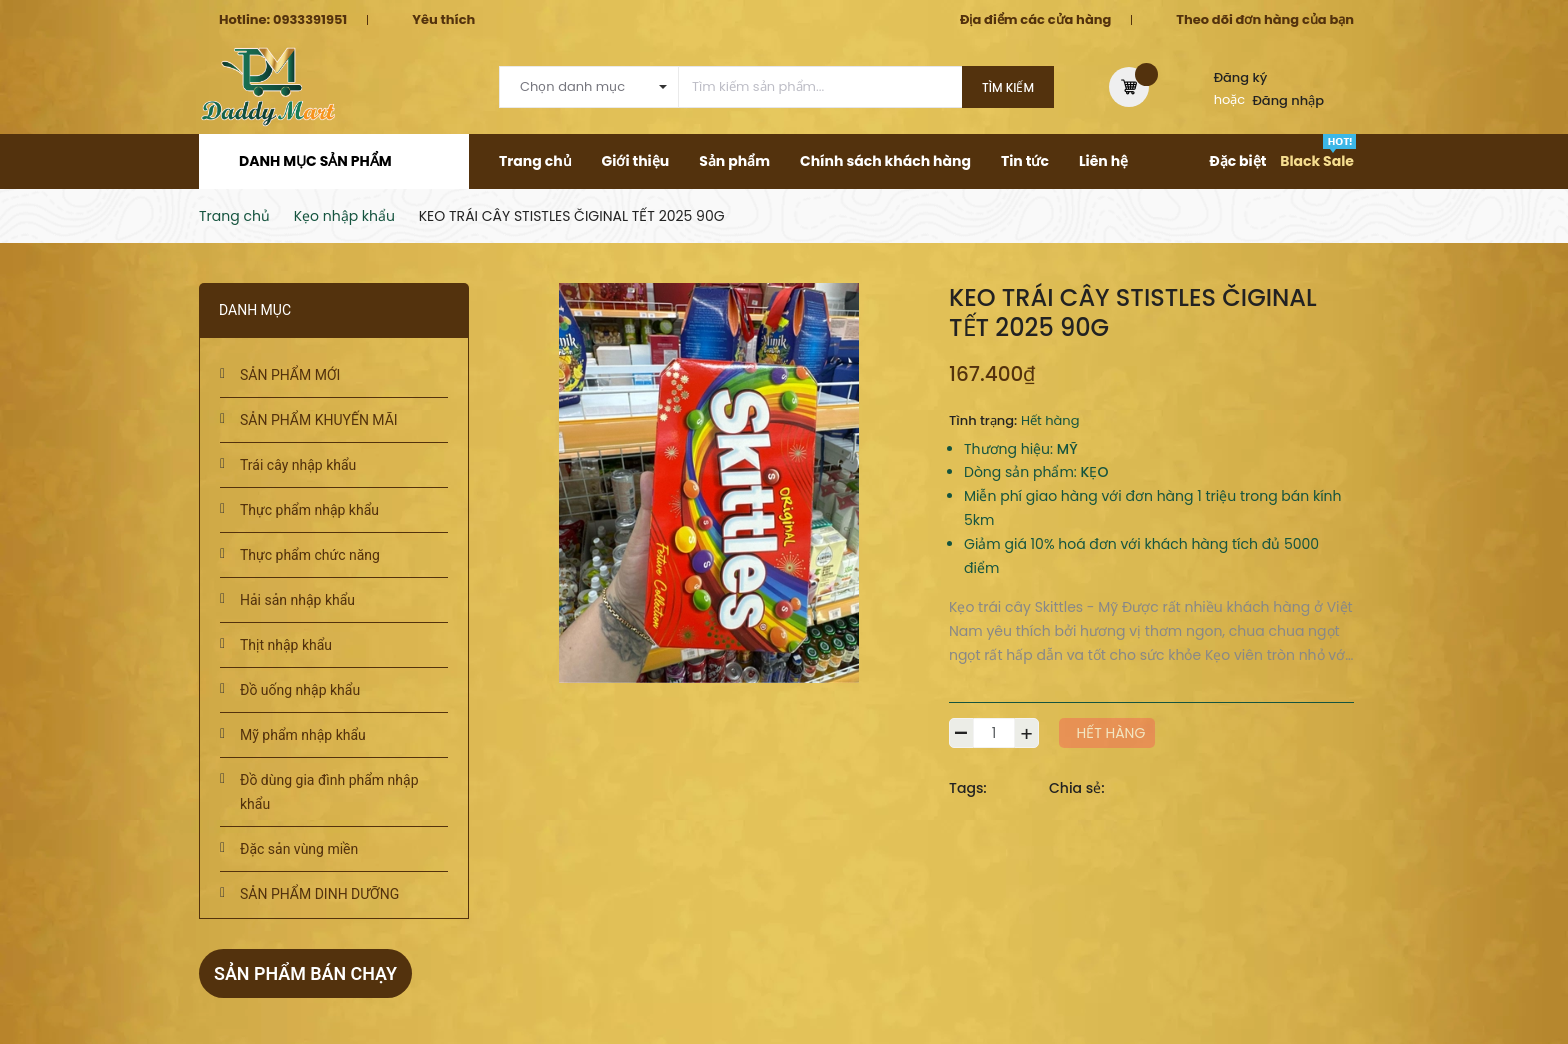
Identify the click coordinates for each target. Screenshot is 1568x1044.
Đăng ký (1241, 77)
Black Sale (1317, 161)
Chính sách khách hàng (885, 161)
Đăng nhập (1289, 100)
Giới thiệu (636, 161)
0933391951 (310, 19)
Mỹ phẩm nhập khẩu (303, 735)
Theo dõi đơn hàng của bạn (1265, 19)
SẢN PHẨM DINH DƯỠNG (319, 894)
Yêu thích (443, 19)
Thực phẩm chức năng (310, 555)
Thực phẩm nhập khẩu (309, 510)
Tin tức (1025, 161)
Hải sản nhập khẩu (297, 600)
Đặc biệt (1237, 161)
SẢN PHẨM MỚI (290, 375)
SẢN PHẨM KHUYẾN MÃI (319, 420)
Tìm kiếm (1008, 87)
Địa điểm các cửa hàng (1035, 19)
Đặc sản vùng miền (299, 849)
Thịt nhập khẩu (286, 645)
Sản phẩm (734, 161)
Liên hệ (1103, 161)
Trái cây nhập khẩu (298, 465)
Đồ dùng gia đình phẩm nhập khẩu (329, 792)
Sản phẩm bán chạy (306, 973)
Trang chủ (535, 161)
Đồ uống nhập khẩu (300, 690)
